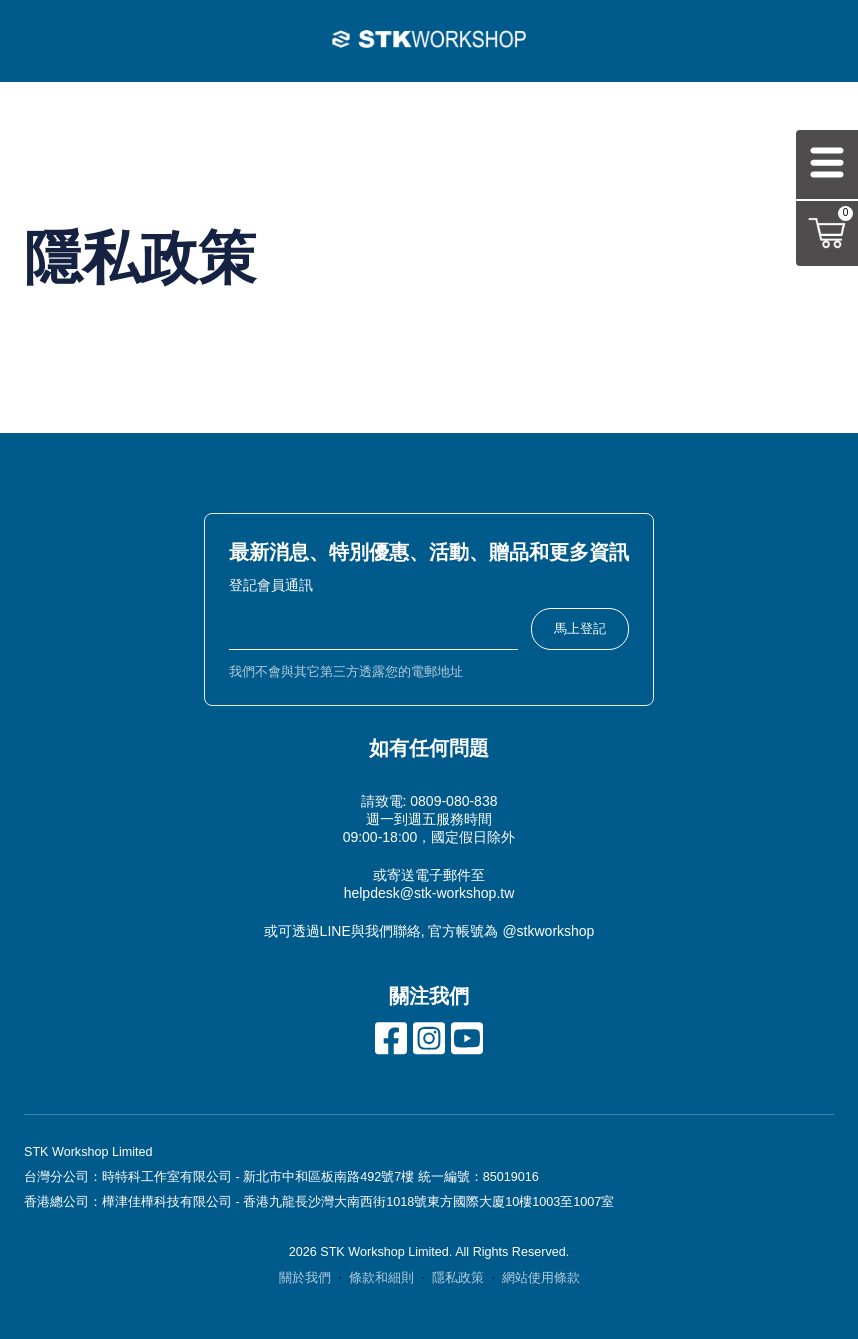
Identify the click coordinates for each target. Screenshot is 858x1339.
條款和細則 (381, 1278)
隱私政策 (458, 1278)
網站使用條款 (541, 1278)
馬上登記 (580, 628)
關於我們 (305, 1278)
